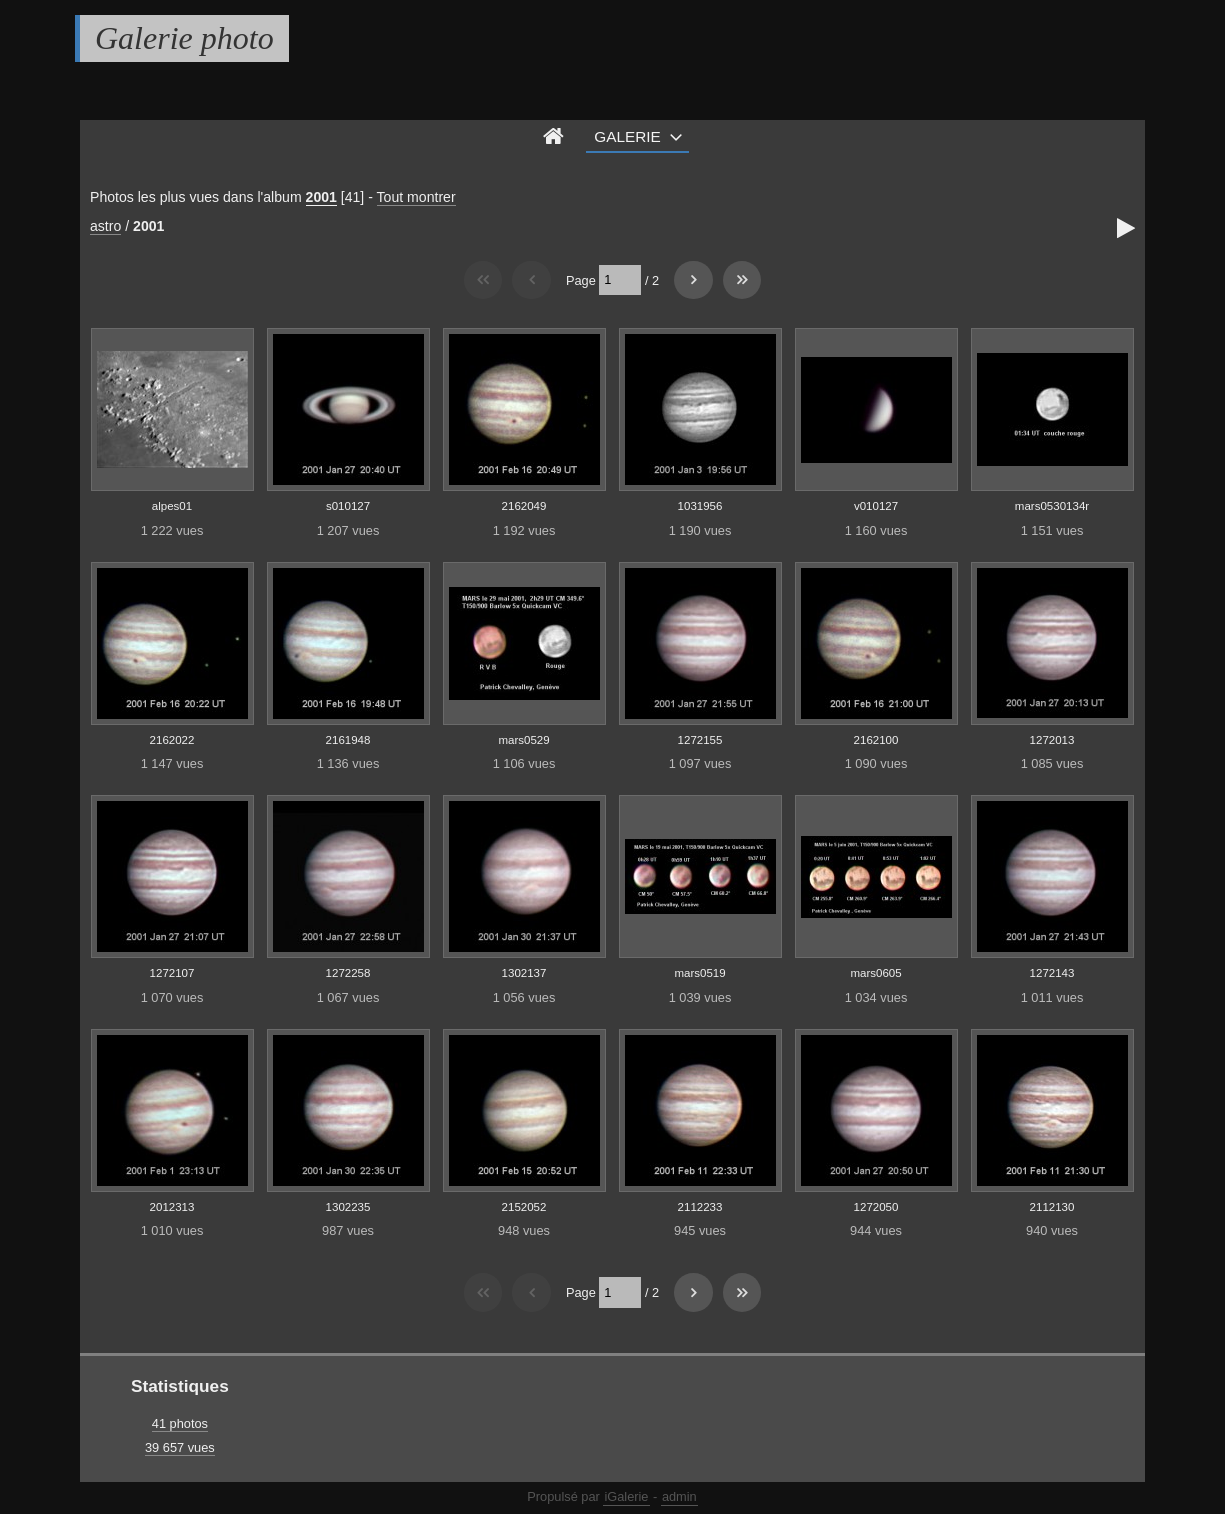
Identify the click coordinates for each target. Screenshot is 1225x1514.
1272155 (700, 740)
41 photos (180, 1423)
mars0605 (875, 973)
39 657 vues (180, 1447)
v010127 (876, 506)
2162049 (524, 506)
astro (105, 226)
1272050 (876, 1207)
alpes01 (172, 506)
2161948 (348, 740)
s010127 (348, 506)
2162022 (172, 740)
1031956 (700, 506)
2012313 (172, 1207)
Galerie (627, 136)
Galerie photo (184, 38)
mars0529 (523, 740)
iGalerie (626, 1496)
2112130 (1052, 1207)
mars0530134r (1052, 506)
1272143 (1052, 973)
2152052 (524, 1207)
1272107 (172, 973)
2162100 (876, 740)
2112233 (700, 1207)
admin (679, 1496)
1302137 (524, 973)
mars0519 (699, 973)
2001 (321, 197)
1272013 (1052, 740)
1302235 (348, 1207)
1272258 (348, 973)
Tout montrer (416, 197)
